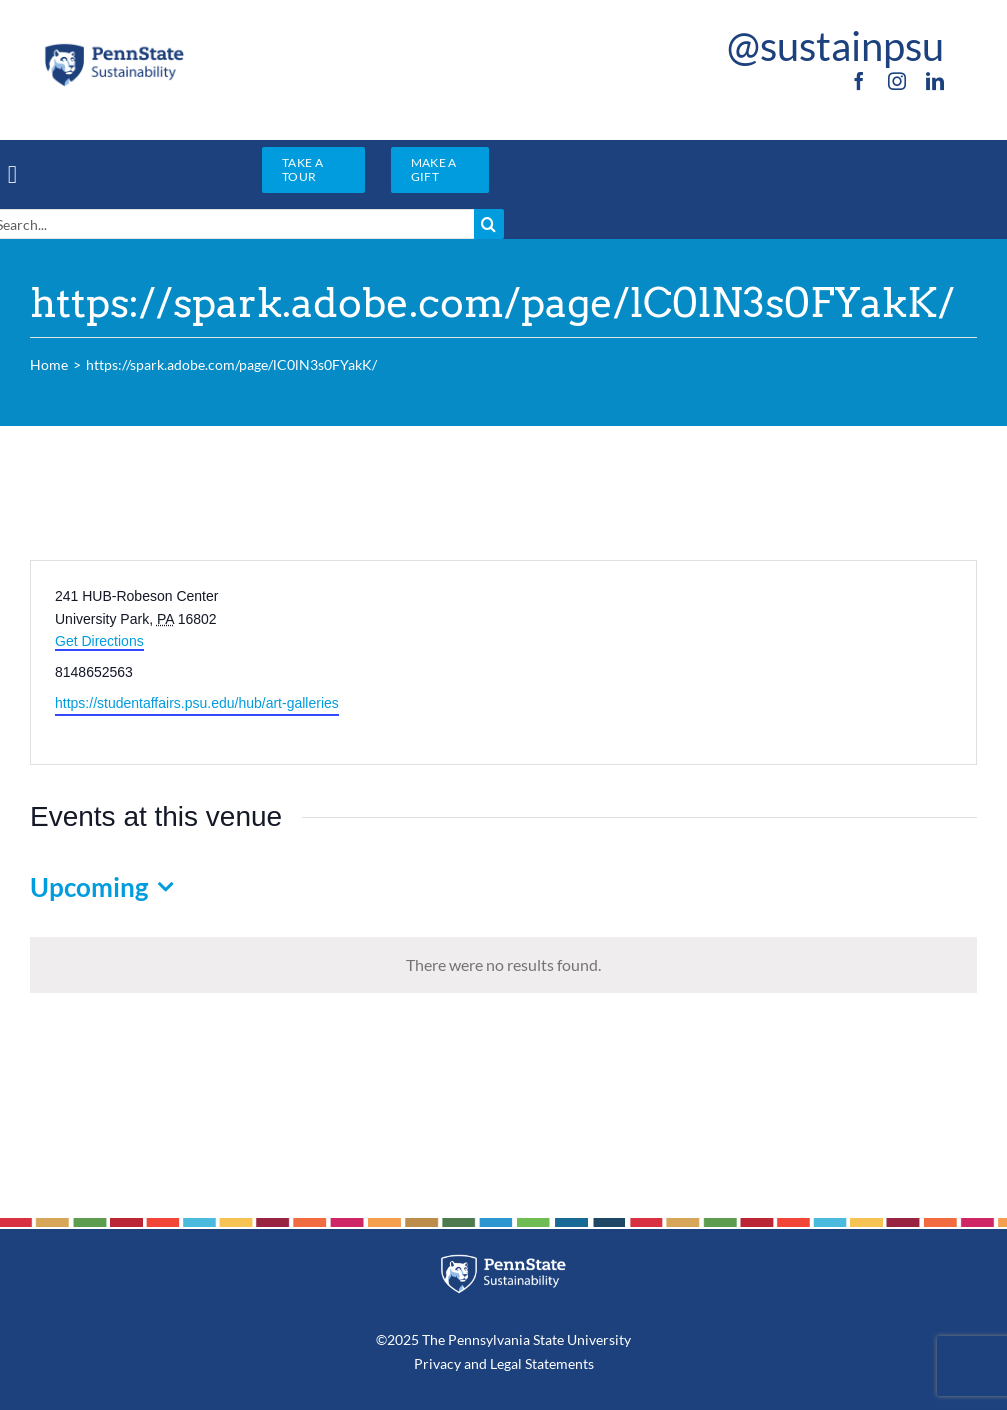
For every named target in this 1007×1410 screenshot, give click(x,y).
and (475, 1363)
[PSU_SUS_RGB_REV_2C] (503, 1261)
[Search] (489, 224)
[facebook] (859, 81)
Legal (506, 1363)
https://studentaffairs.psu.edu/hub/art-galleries (197, 703)
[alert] (503, 965)
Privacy (437, 1363)
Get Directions (99, 641)
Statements (558, 1363)
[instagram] (897, 81)
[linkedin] (935, 81)
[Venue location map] (739, 662)
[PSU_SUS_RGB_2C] (113, 48)
